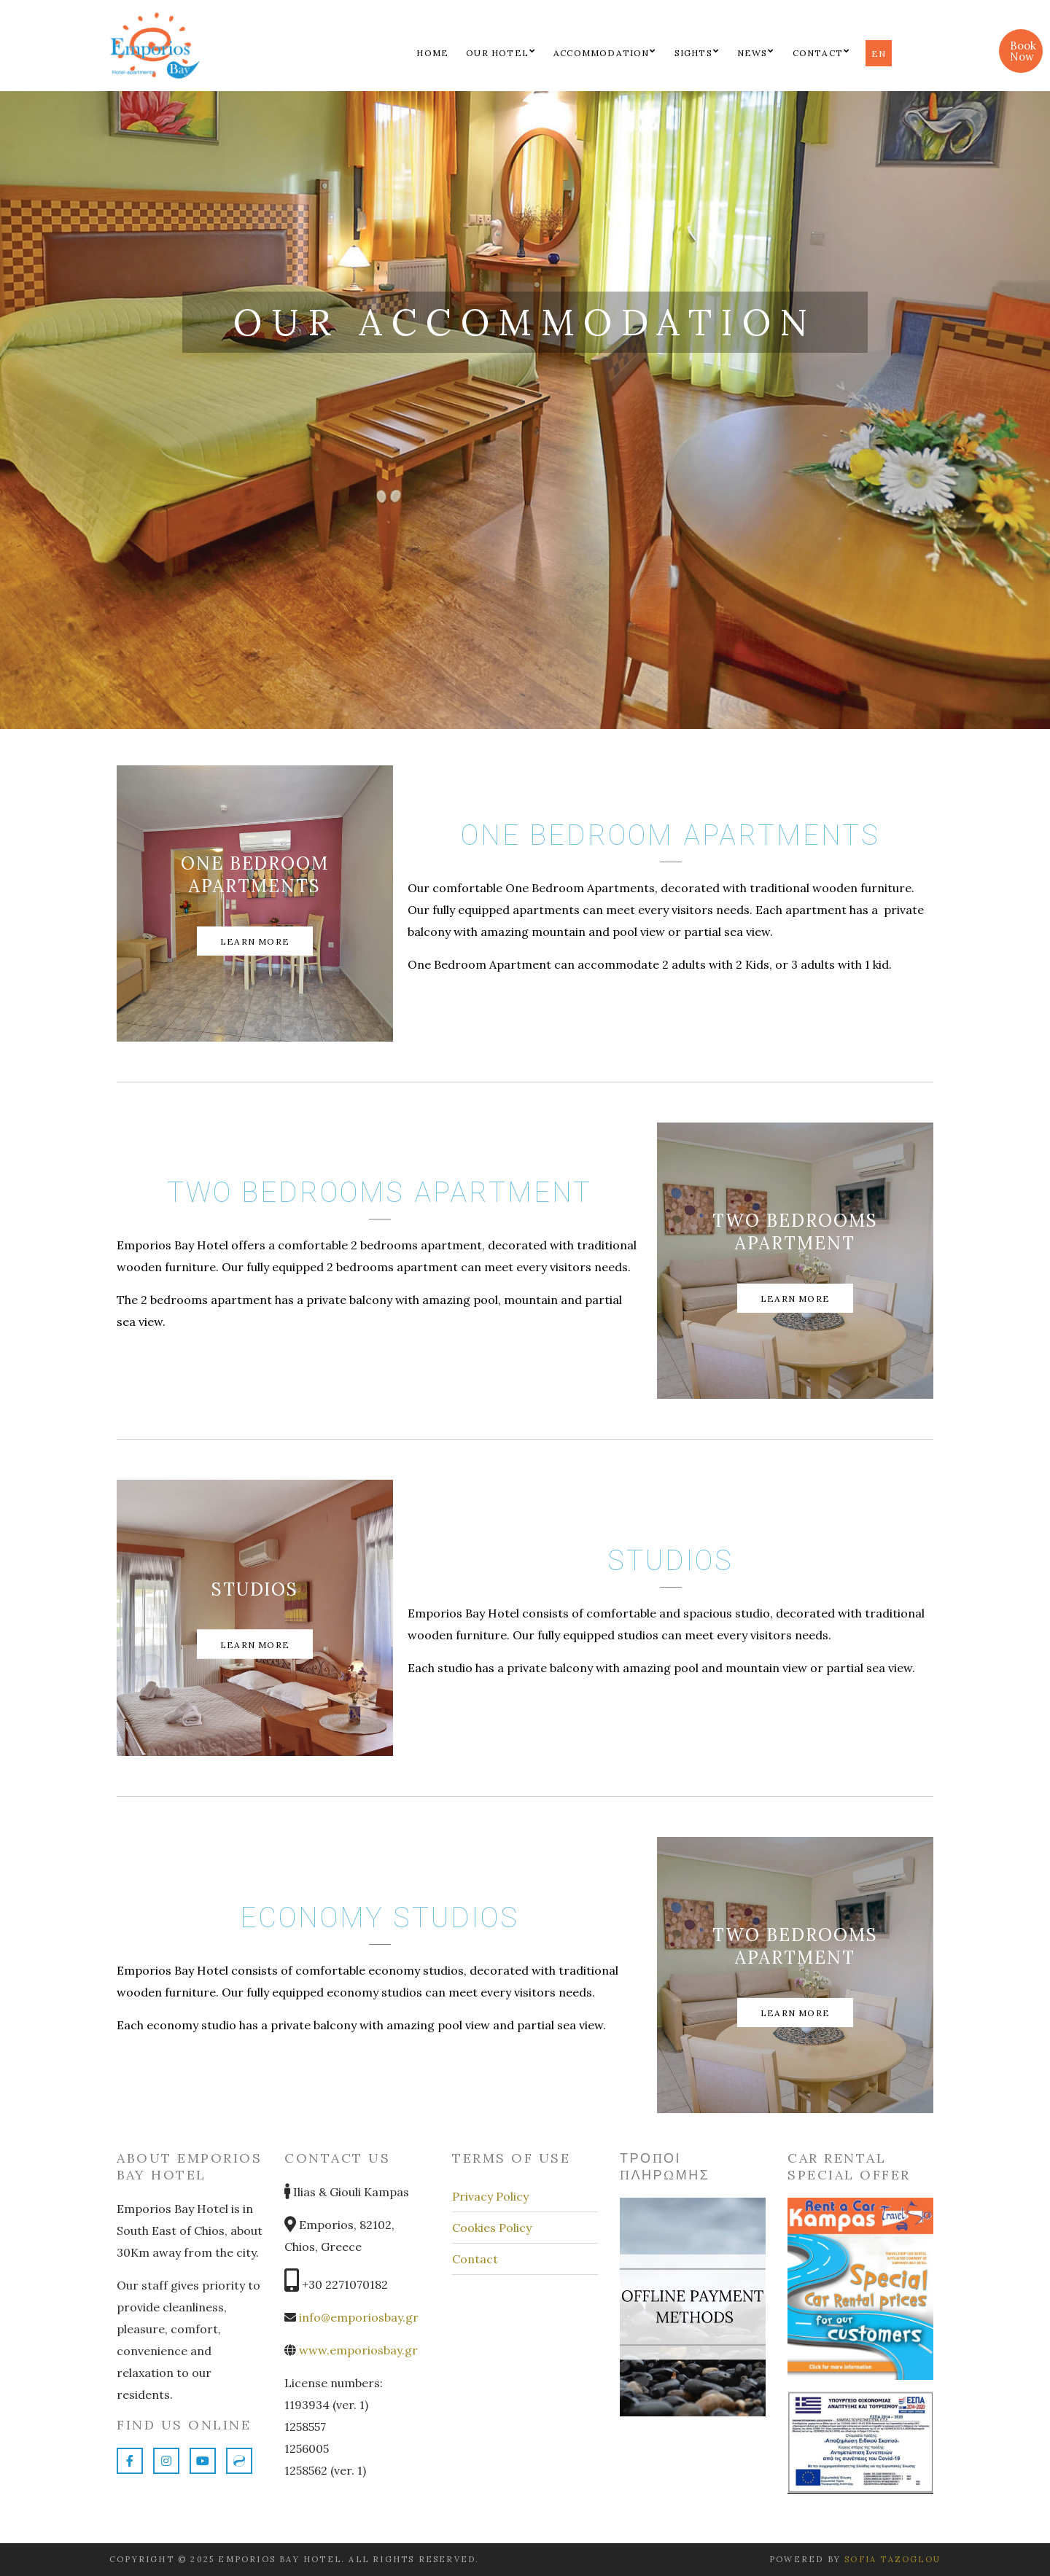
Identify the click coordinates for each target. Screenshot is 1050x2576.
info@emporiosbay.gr (359, 2317)
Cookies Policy (492, 2227)
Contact (818, 52)
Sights (693, 52)
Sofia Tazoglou (892, 2559)
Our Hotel (497, 52)
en (878, 53)
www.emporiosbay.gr (357, 2350)
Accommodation (601, 52)
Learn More (254, 941)
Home (432, 52)
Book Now (1023, 51)
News (752, 52)
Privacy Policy (490, 2196)
